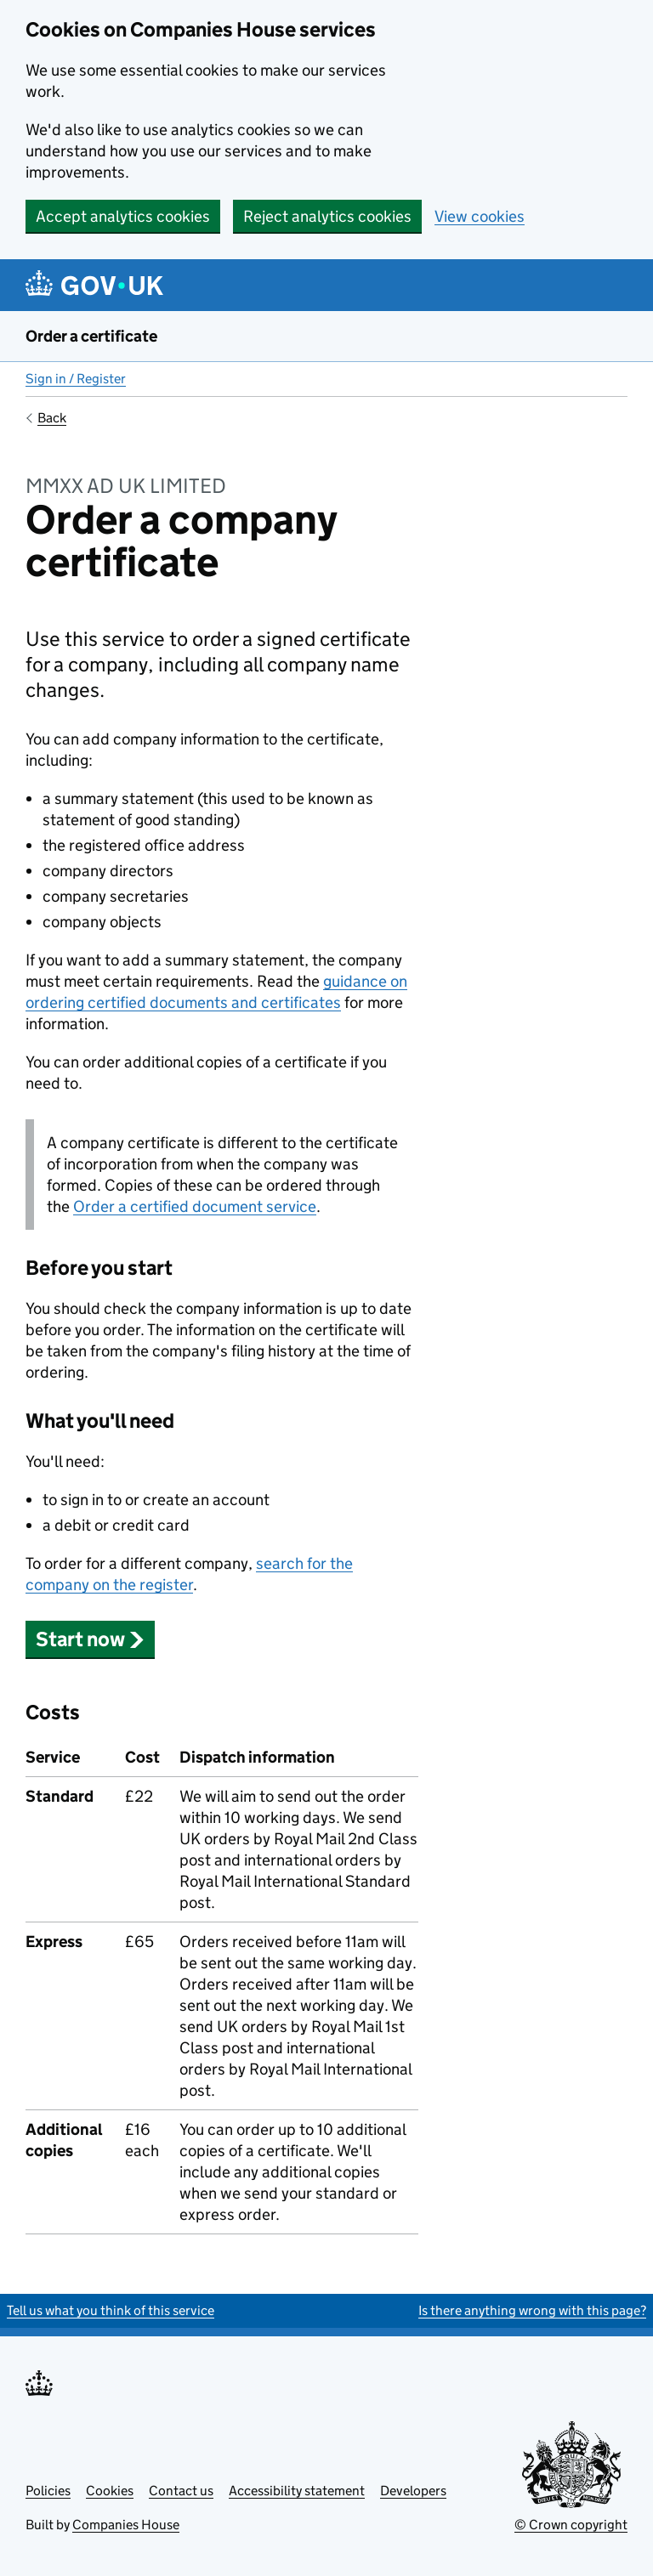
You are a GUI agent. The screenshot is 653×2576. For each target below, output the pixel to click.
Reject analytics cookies (327, 216)
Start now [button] (90, 1639)
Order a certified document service (194, 1206)
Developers (413, 2491)
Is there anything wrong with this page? (532, 2310)
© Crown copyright (570, 2525)
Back (51, 418)
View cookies (479, 216)
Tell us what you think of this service (110, 2310)
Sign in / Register (76, 379)
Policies (48, 2491)
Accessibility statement (297, 2491)
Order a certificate (91, 336)
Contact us (181, 2491)
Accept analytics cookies (123, 216)
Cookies (109, 2491)
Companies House (125, 2525)
